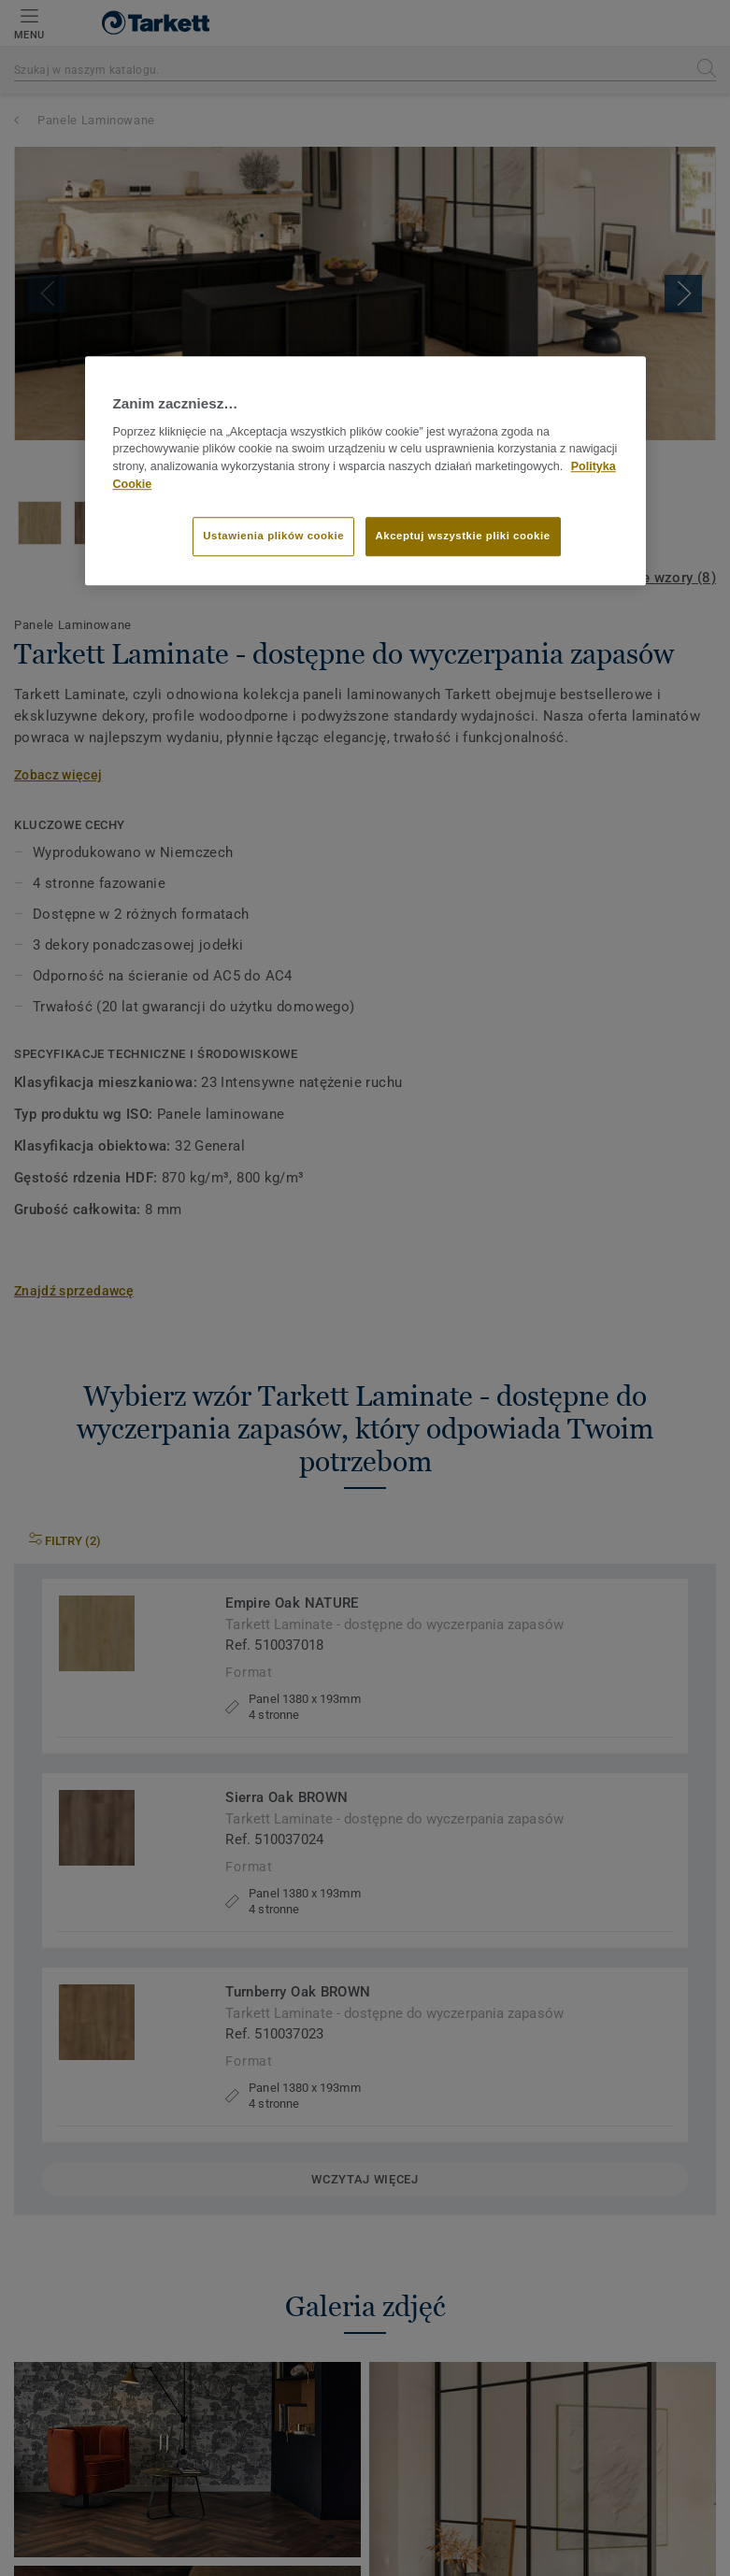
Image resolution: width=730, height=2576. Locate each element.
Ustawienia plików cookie (273, 535)
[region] (365, 471)
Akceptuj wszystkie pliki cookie (463, 535)
